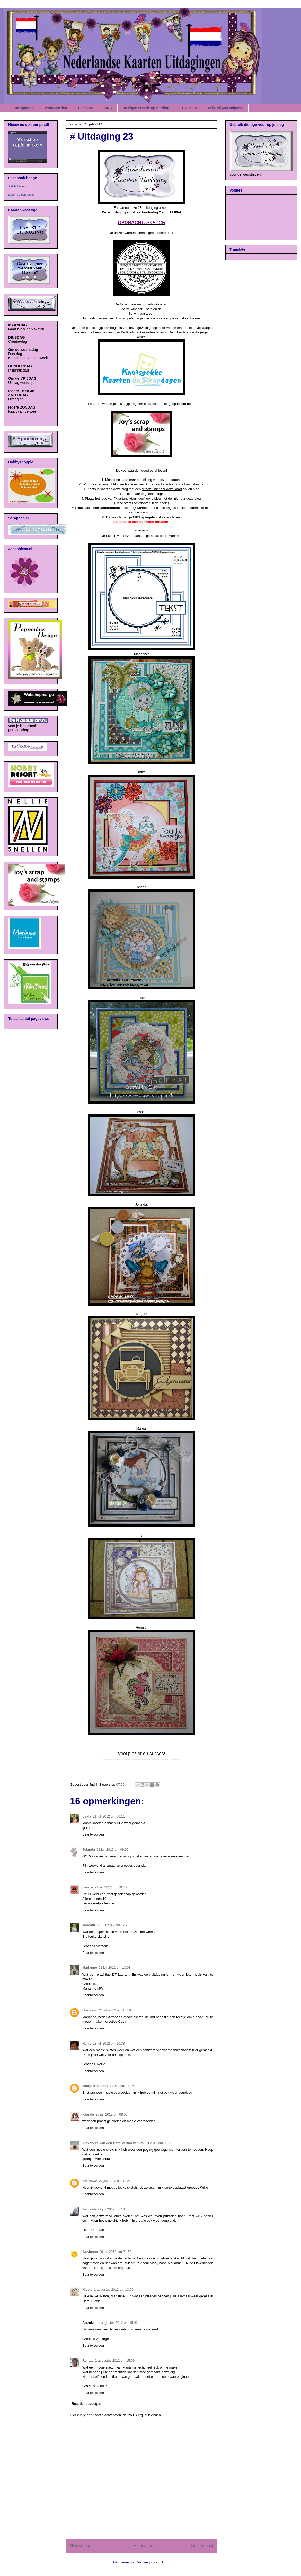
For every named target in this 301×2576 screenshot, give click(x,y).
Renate (87, 2360)
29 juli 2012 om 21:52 (115, 2252)
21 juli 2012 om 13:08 (114, 1967)
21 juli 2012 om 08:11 (109, 1816)
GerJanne (90, 2252)
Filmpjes (85, 108)
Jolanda (88, 1849)
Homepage (143, 2546)
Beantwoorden (93, 1834)
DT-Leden (188, 108)
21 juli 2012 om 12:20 (113, 1925)
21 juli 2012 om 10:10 (111, 1887)
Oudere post (202, 2546)
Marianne (89, 1967)
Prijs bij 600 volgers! (225, 108)
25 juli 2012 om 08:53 (112, 2114)
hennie (87, 1887)
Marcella (89, 1925)
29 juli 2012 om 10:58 (113, 2209)
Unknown (90, 2010)
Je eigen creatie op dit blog (146, 108)
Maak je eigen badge (21, 194)
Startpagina (23, 108)
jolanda (88, 2114)
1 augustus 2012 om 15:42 (118, 2323)
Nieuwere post (83, 2546)
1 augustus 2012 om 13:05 (114, 2289)
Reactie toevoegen (86, 2404)
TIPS (108, 108)
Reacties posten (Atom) (153, 2562)
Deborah (89, 2209)
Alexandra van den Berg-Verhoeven (110, 2143)
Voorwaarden (56, 108)
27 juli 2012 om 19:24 (115, 2181)
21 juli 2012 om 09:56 (112, 1849)
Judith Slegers (17, 186)
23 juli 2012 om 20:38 (109, 2043)
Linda (86, 1816)
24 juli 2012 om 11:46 (118, 2086)
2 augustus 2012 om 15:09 (115, 2360)
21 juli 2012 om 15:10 (115, 2010)
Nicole (87, 2289)
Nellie (86, 2043)
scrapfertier (91, 2086)
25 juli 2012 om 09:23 (156, 2143)
